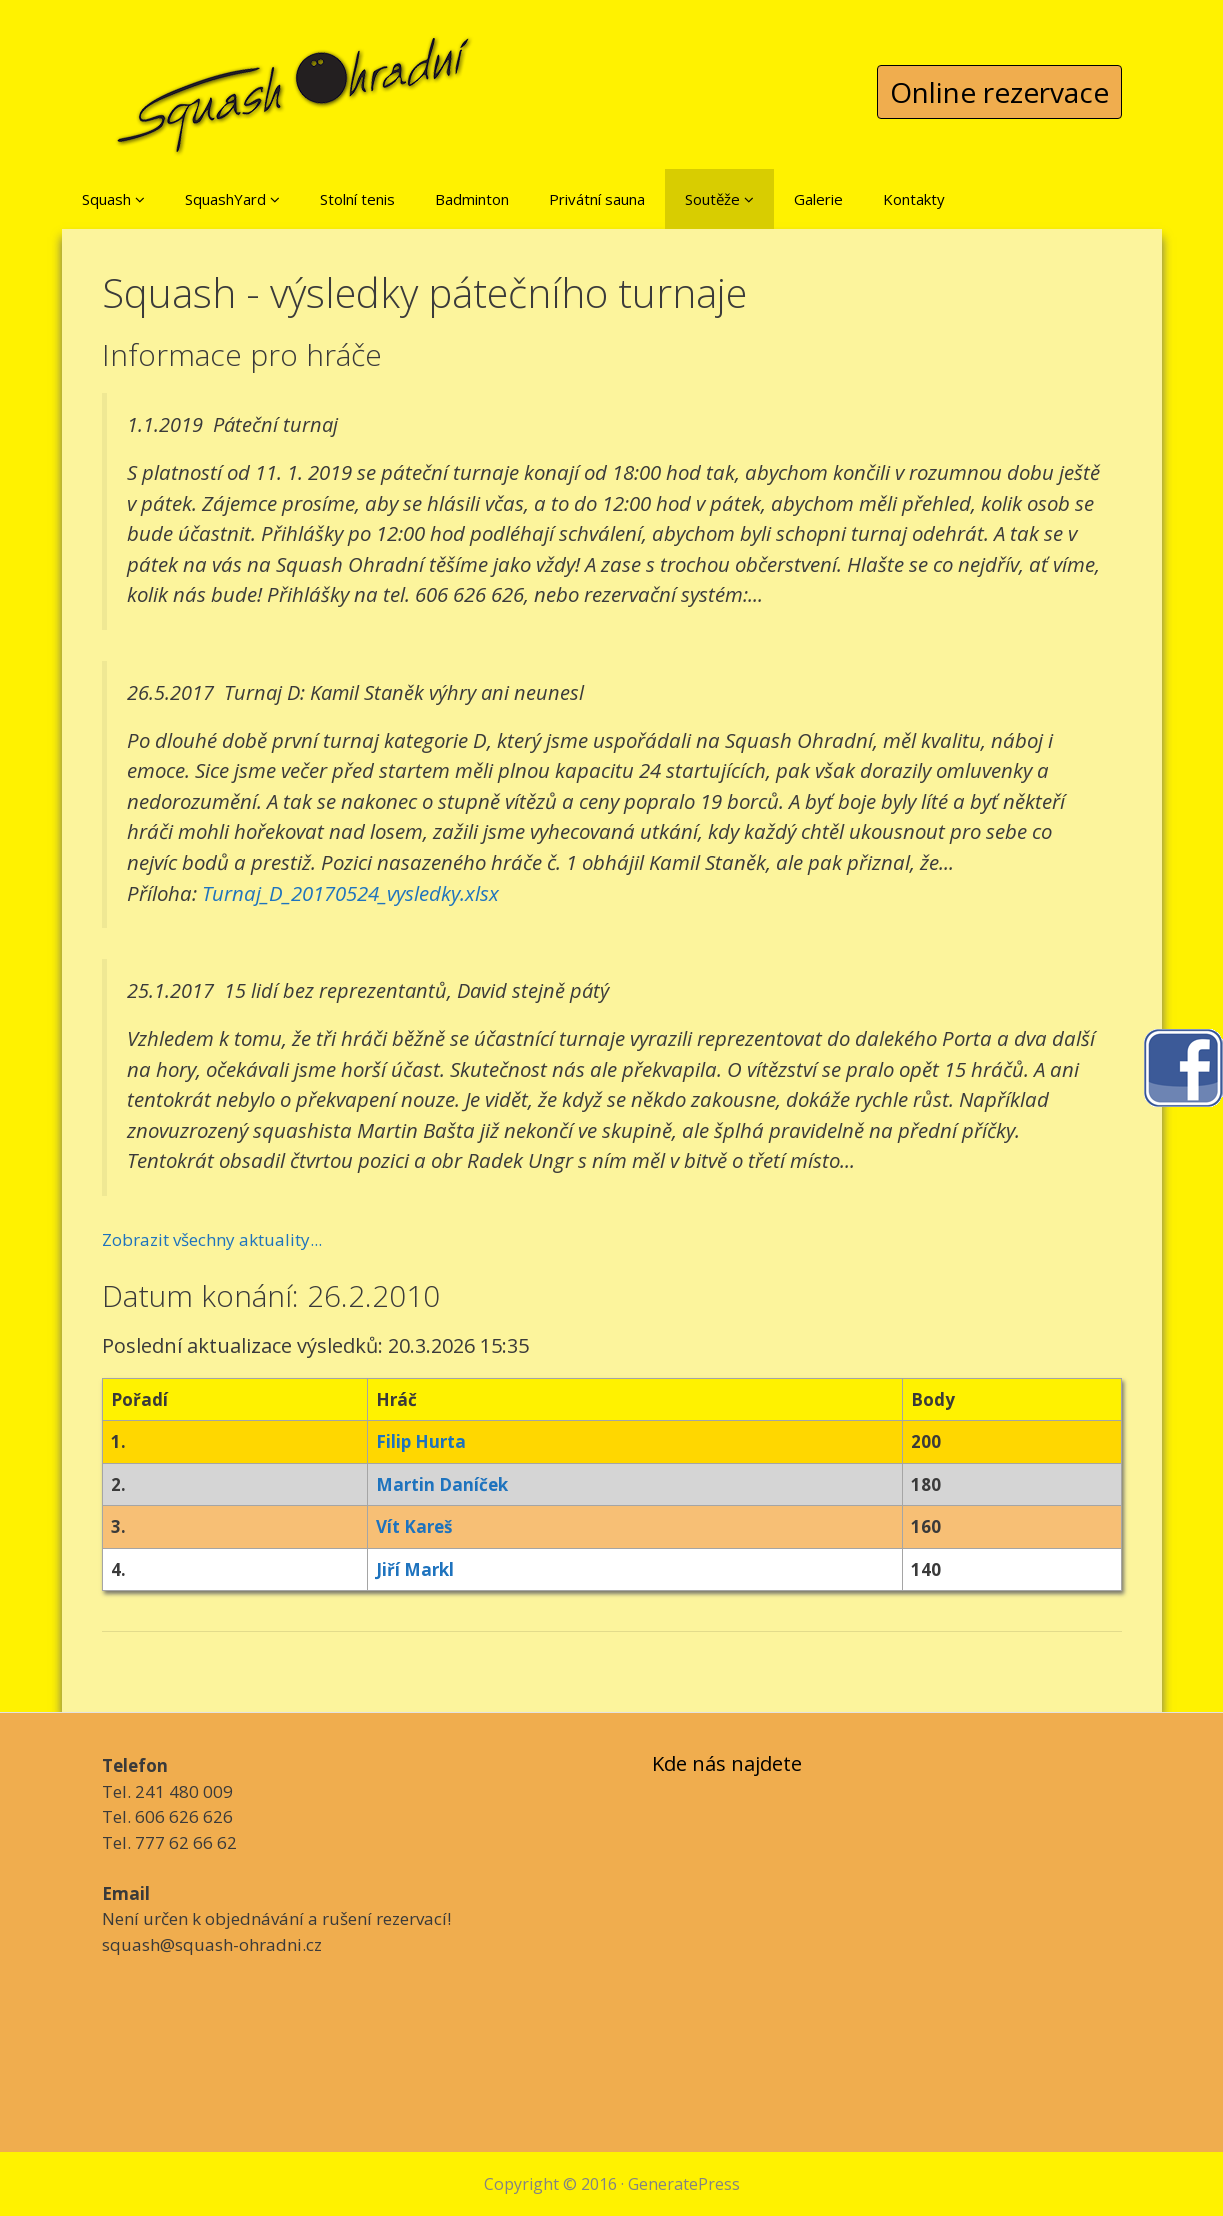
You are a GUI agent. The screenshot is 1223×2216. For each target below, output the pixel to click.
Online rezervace (999, 92)
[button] (140, 199)
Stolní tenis (357, 199)
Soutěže (719, 199)
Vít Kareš (414, 1526)
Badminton (472, 199)
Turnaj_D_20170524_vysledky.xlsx (350, 893)
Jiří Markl (415, 1569)
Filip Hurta (421, 1441)
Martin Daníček (442, 1484)
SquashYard (232, 199)
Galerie (818, 199)
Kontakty (914, 199)
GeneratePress (684, 2184)
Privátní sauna (597, 199)
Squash (113, 199)
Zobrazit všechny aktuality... (212, 1239)
